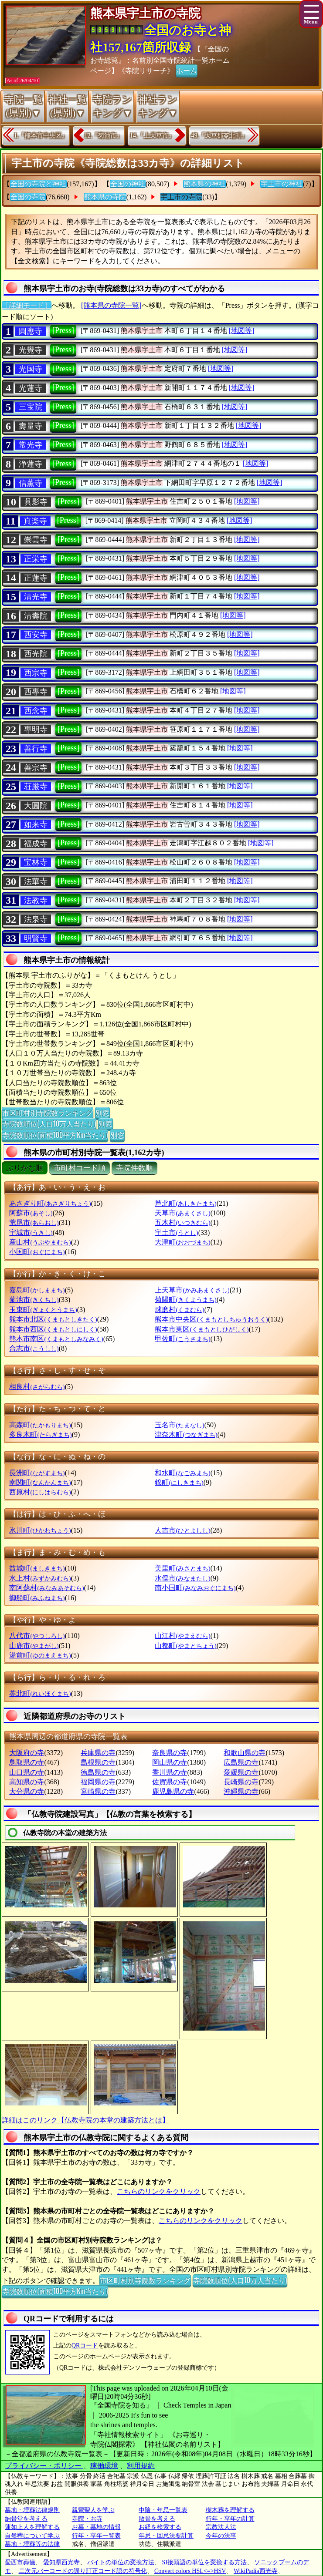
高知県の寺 (26, 1782)
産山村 (40, 1242)
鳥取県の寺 (26, 1762)
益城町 (37, 1568)
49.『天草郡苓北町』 (219, 135)
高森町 (40, 1425)
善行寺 (36, 748)
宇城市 (30, 1232)
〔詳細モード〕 (26, 305)
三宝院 (30, 407)
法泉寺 (36, 919)
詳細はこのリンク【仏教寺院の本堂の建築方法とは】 (85, 2120)
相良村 (37, 1386)
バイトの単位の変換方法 (120, 2562)
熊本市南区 (56, 1338)
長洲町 (37, 1472)
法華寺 (36, 881)
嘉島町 (37, 1290)
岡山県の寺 (169, 1762)
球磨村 (179, 1309)
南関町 (40, 1482)
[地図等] (242, 330)
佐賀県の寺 (169, 1782)
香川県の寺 (169, 1772)
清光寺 (36, 596)
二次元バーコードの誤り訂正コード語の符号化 (83, 2571)
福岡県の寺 (98, 1782)
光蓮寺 (30, 388)
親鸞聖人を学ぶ (93, 2510)
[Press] (63, 330)
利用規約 (141, 2465)
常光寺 (30, 445)
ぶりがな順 (24, 1168)
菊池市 (33, 1299)
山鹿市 (33, 1645)
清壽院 (36, 616)
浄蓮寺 (30, 464)
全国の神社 (127, 184)
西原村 (40, 1492)
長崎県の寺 (241, 1782)
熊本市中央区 (211, 1319)
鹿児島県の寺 (173, 1791)
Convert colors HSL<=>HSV (190, 2571)
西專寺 (36, 691)
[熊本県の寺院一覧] (111, 305)
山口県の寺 (26, 1772)
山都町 (185, 1645)
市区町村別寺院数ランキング (47, 1112)
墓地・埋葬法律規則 (32, 2510)
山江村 (182, 1635)
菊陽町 (185, 1299)
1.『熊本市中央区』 (41, 135)
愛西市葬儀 (20, 2562)
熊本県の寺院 (105, 197)
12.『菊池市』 (104, 135)
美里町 (182, 1568)
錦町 (179, 1482)
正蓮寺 (36, 578)
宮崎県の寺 (98, 1791)
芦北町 (185, 1203)
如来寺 (36, 824)
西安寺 (36, 634)
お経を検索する (160, 2527)
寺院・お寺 (87, 2518)
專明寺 (36, 729)
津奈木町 (186, 1434)
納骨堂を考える (26, 2518)
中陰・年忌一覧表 (163, 2510)
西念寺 (36, 710)
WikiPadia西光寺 (256, 2571)
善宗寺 (36, 767)
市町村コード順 (79, 1168)
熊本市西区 (53, 1329)
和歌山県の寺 (244, 1752)
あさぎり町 (50, 1203)
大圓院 (36, 805)
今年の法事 (221, 2535)
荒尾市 (33, 1222)
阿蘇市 (30, 1213)
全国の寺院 (27, 197)
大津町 (182, 1242)
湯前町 (40, 1655)
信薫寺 (30, 483)
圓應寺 (30, 331)
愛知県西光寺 (61, 2562)
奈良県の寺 (169, 1752)
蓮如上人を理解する (32, 2527)
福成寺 (36, 843)
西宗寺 (36, 673)
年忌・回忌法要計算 (166, 2535)
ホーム (186, 70)
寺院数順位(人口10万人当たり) (49, 1123)
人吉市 (182, 1530)
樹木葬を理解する (230, 2510)
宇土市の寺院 (181, 197)
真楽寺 (35, 521)
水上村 (40, 1578)
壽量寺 (30, 426)
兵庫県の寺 (98, 1752)
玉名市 (179, 1425)
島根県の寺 (98, 1762)
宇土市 (176, 1232)
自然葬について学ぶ (32, 2535)
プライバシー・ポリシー (44, 2465)
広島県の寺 (241, 1762)
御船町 (37, 1597)
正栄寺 (36, 559)
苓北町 (40, 1693)
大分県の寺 (26, 1791)
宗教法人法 (221, 2527)
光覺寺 (30, 350)
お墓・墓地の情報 (96, 2527)
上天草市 (192, 1290)
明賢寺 (36, 938)
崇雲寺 (36, 539)
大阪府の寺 (26, 1752)
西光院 (36, 653)
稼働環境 (104, 2465)
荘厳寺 (36, 786)
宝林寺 (36, 862)
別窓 (102, 1112)
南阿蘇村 (46, 1587)
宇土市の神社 (282, 184)
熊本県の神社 (204, 184)
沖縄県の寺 (241, 1791)
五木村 (182, 1222)
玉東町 (43, 1309)
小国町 (37, 1251)
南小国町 (195, 1587)
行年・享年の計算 (230, 2518)
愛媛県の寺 (241, 1772)
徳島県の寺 (98, 1772)
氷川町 (40, 1530)
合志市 (33, 1348)
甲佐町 (182, 1338)
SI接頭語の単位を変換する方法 (204, 2562)
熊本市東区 (201, 1329)
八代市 (37, 1635)
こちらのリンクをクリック (159, 2191)
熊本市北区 (53, 1319)
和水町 (182, 1472)
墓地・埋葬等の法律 (32, 2544)
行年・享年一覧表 (96, 2535)
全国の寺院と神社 (38, 184)
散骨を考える (157, 2518)
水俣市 (182, 1578)
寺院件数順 (134, 1168)
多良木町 (40, 1434)
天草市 (182, 1213)
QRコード (84, 2345)
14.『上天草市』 (152, 135)
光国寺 (30, 369)
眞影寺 (36, 502)
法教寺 (36, 900)
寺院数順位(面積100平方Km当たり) (55, 1135)
